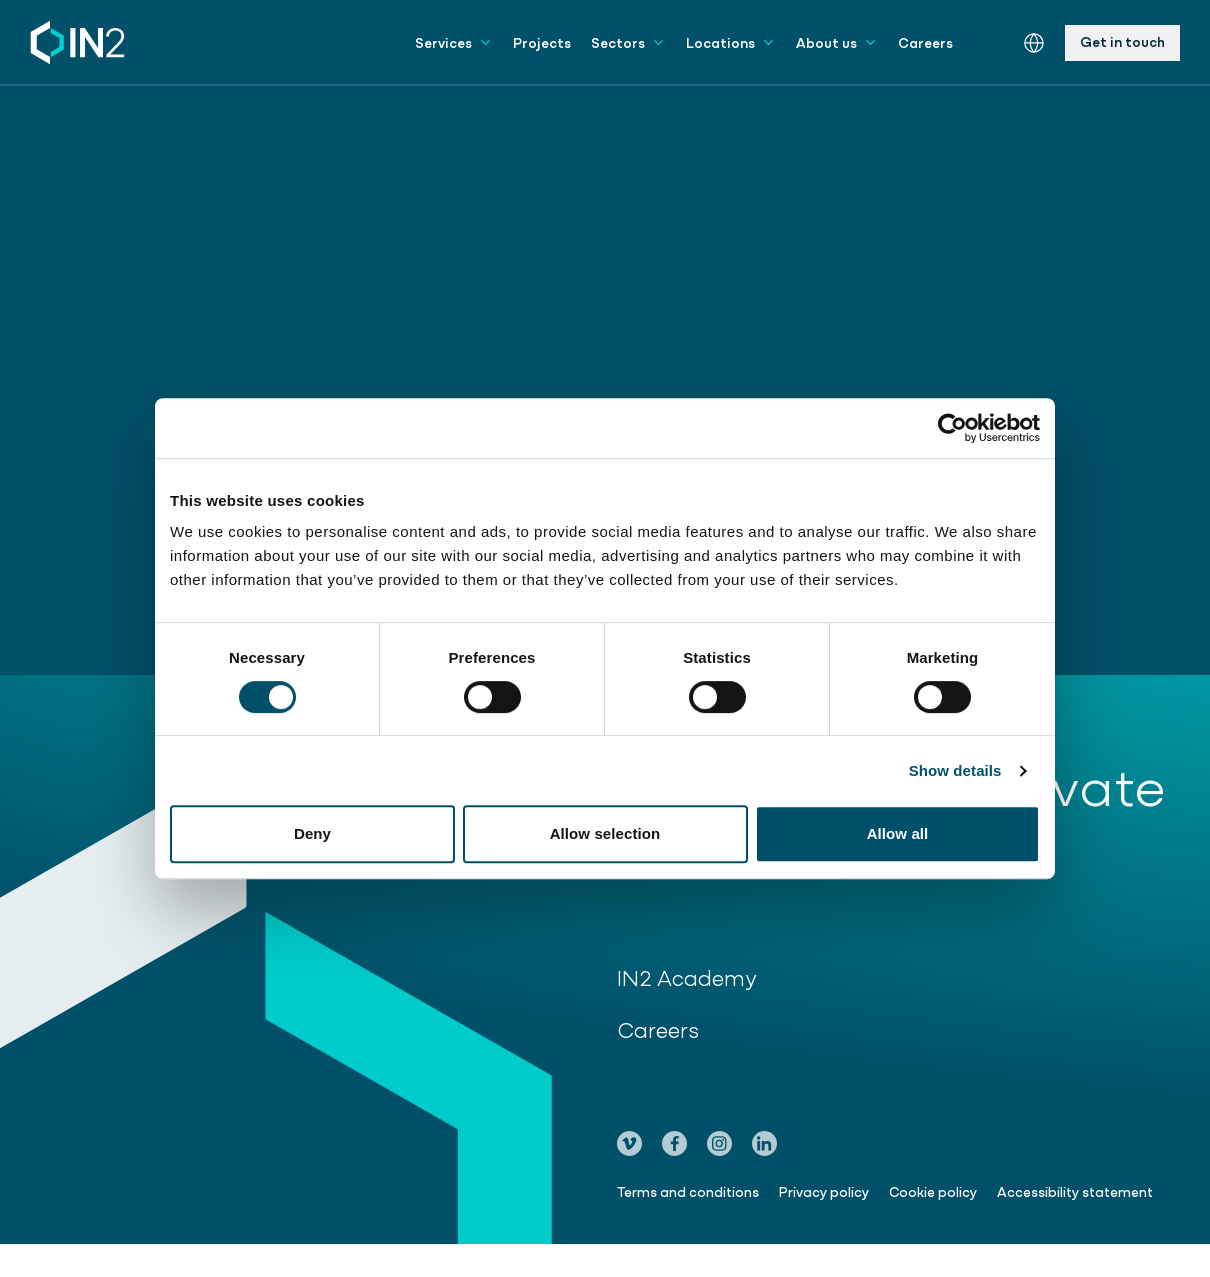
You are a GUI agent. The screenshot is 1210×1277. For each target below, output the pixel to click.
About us (837, 42)
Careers (925, 42)
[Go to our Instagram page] (719, 1143)
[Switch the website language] (1034, 43)
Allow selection (605, 833)
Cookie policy (933, 1191)
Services (454, 42)
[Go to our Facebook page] (674, 1143)
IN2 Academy (699, 976)
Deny (312, 833)
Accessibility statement (1075, 1191)
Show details (955, 770)
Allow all (898, 833)
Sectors (628, 42)
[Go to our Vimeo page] (629, 1143)
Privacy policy (824, 1191)
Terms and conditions (688, 1191)
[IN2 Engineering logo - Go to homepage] (77, 42)
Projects (542, 42)
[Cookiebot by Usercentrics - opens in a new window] (952, 428)
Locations (731, 42)
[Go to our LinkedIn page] (764, 1143)
